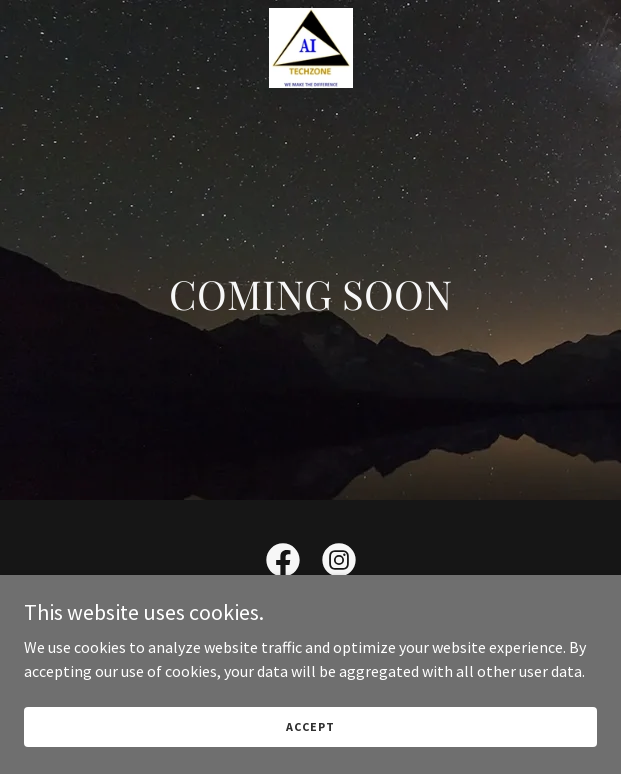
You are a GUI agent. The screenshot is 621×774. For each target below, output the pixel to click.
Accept (310, 726)
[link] (310, 48)
